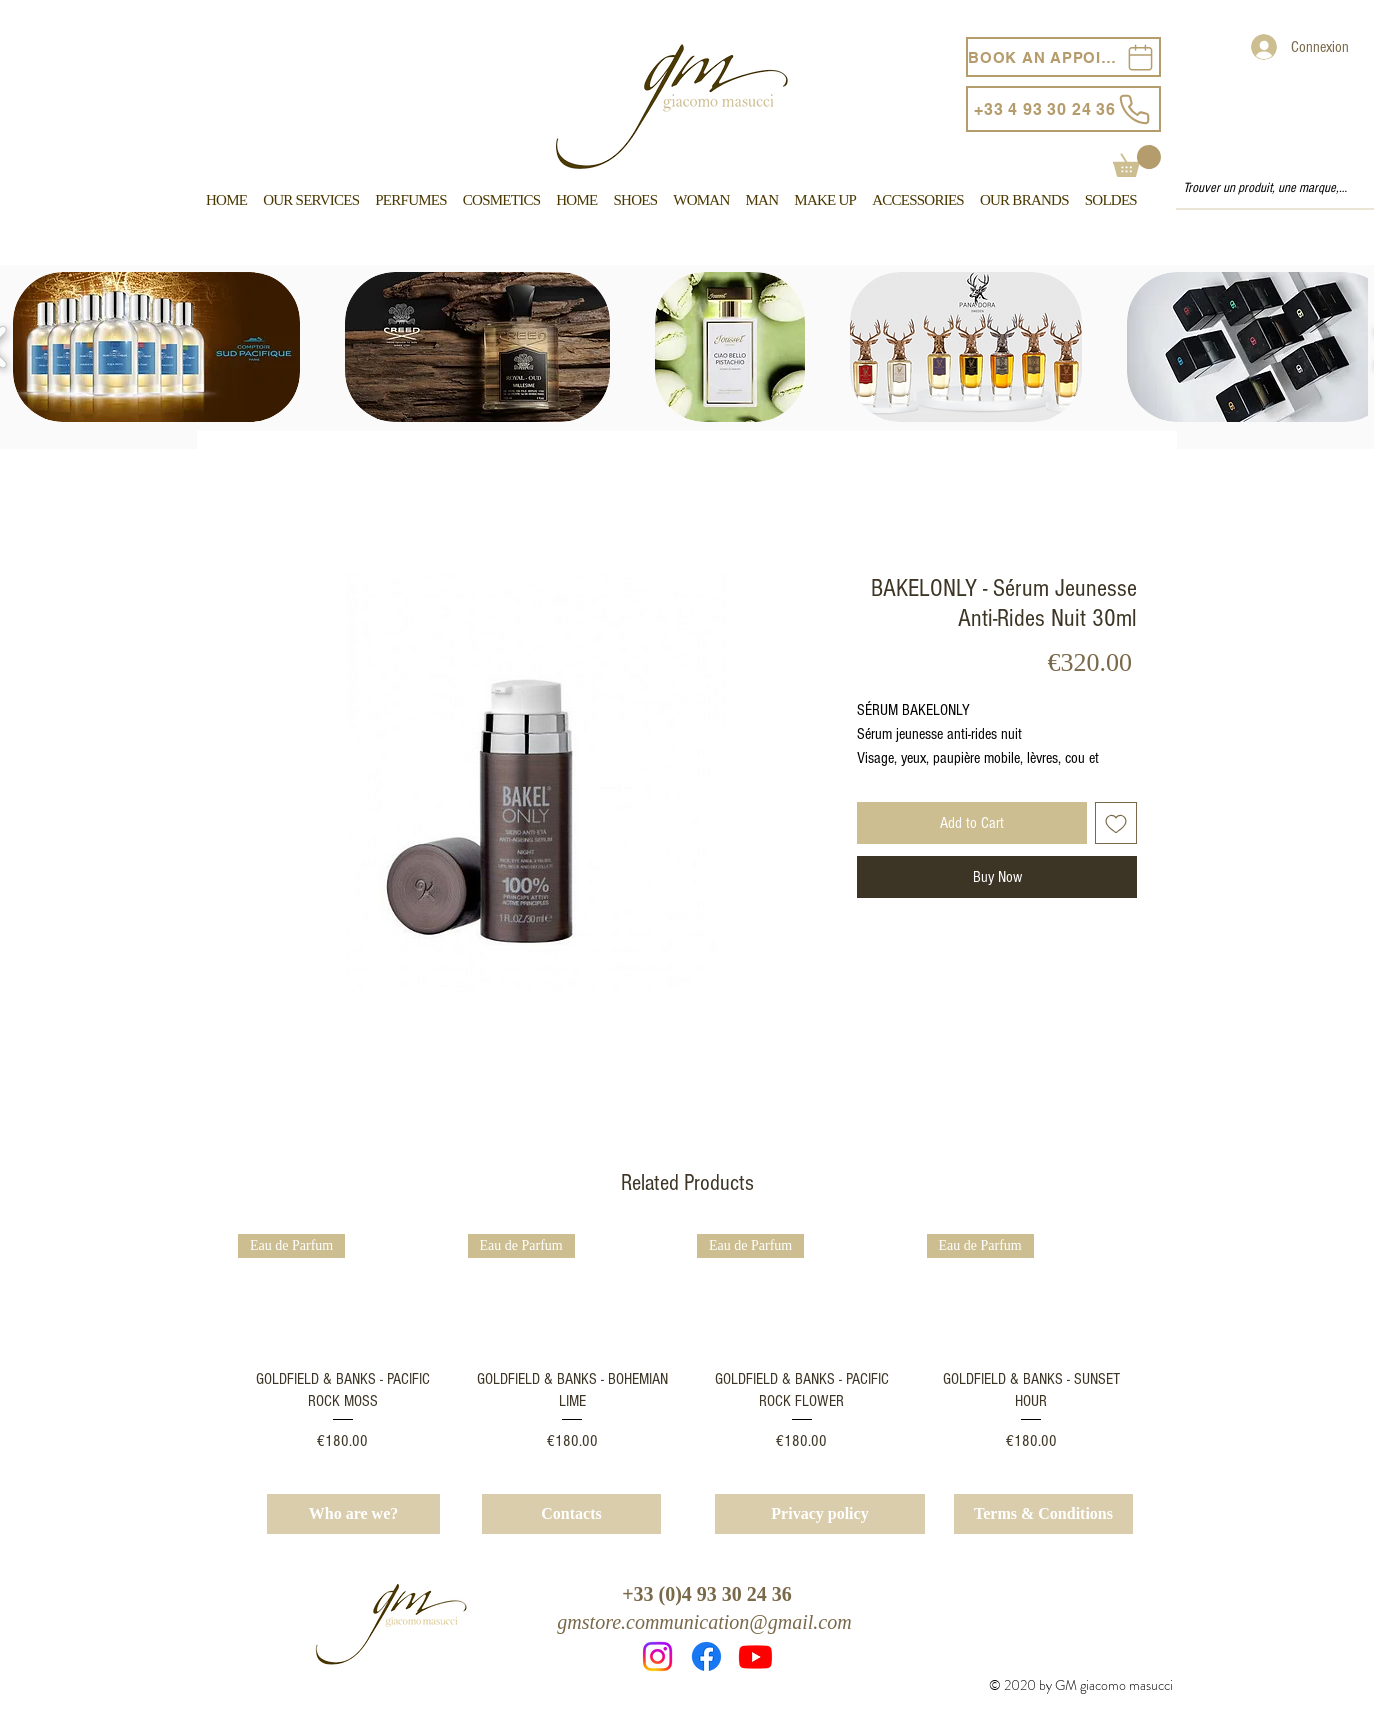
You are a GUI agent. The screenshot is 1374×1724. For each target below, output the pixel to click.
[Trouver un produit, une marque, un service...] (1266, 189)
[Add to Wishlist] (1116, 823)
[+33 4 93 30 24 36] (1063, 109)
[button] (1137, 161)
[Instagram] (657, 1656)
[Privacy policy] (820, 1514)
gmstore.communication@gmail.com (704, 1622)
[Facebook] (706, 1656)
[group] (687, 1343)
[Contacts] (571, 1514)
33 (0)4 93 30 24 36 (713, 1594)
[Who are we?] (353, 1514)
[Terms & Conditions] (1043, 1514)
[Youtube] (755, 1656)
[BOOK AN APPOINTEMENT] (1063, 57)
